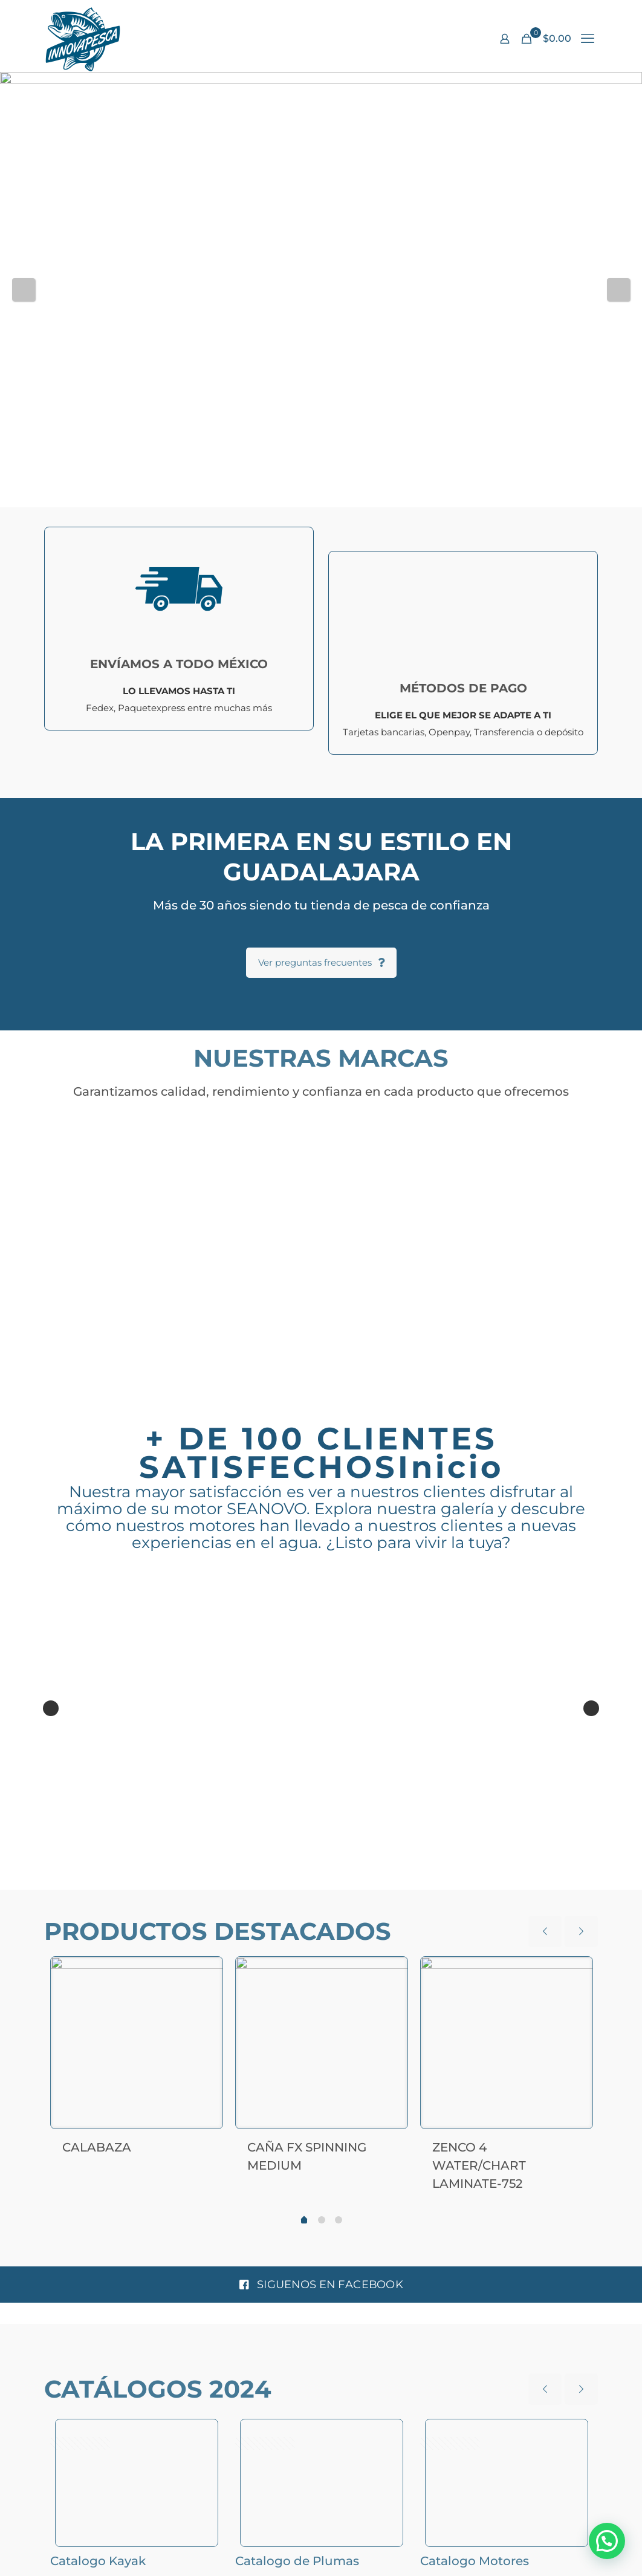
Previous (23, 289)
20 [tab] (453, 1879)
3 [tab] (216, 1879)
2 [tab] (202, 1879)
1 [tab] (189, 1879)
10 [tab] (314, 1879)
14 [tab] (369, 1879)
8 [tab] (286, 1879)
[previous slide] (545, 1931)
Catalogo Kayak (98, 2561)
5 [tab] (244, 1879)
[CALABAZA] (136, 2043)
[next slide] (581, 1931)
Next (618, 289)
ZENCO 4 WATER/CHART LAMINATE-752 (479, 2165)
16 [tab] (397, 1879)
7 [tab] (272, 1879)
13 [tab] (355, 1879)
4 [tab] (230, 1879)
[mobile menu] (587, 38)
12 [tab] (342, 1879)
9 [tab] (300, 1879)
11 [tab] (328, 1879)
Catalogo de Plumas (297, 2561)
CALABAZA (96, 2147)
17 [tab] (411, 1879)
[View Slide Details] (321, 192)
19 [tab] (439, 1879)
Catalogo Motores (474, 2561)
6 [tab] (258, 1879)
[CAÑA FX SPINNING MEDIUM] (321, 2043)
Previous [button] (51, 1709)
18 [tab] (425, 1879)
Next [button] (591, 1709)
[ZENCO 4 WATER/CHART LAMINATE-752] (506, 2043)
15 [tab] (383, 1879)
